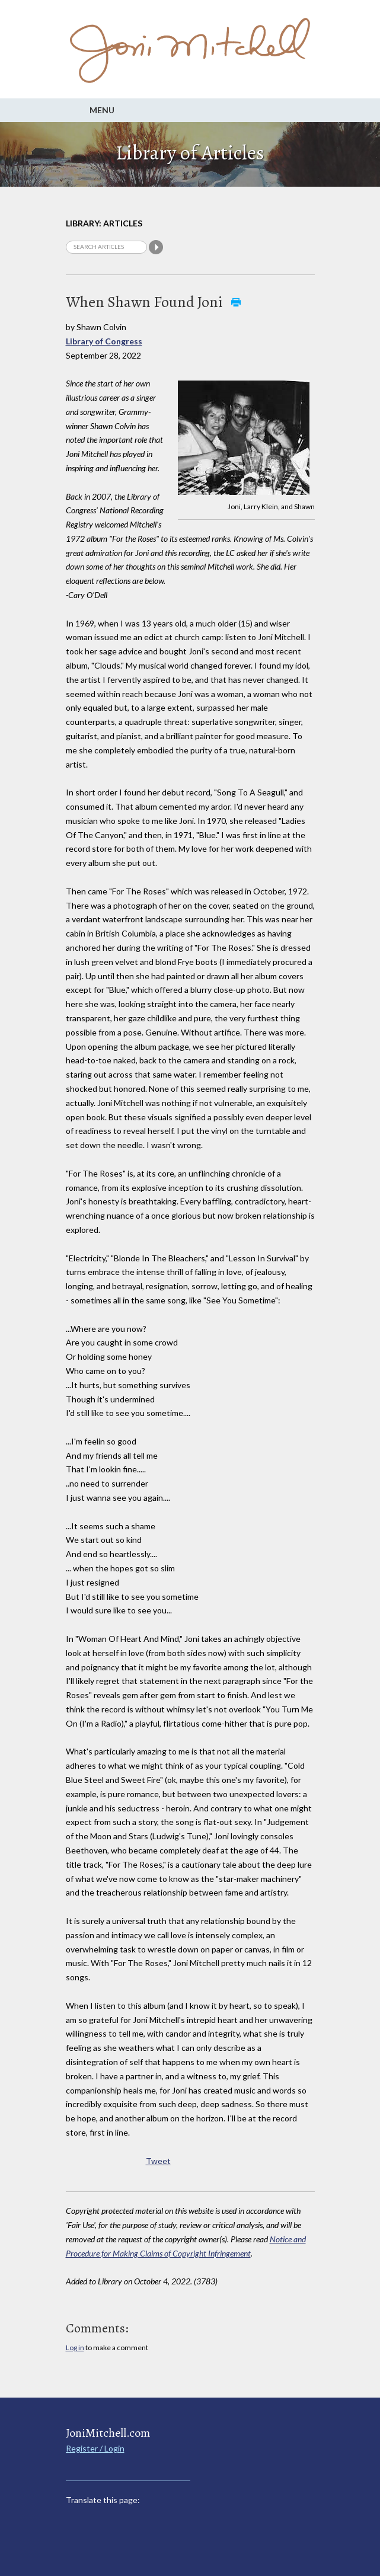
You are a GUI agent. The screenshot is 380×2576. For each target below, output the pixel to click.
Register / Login (95, 2448)
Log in (75, 2347)
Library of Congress (104, 341)
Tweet (158, 2161)
